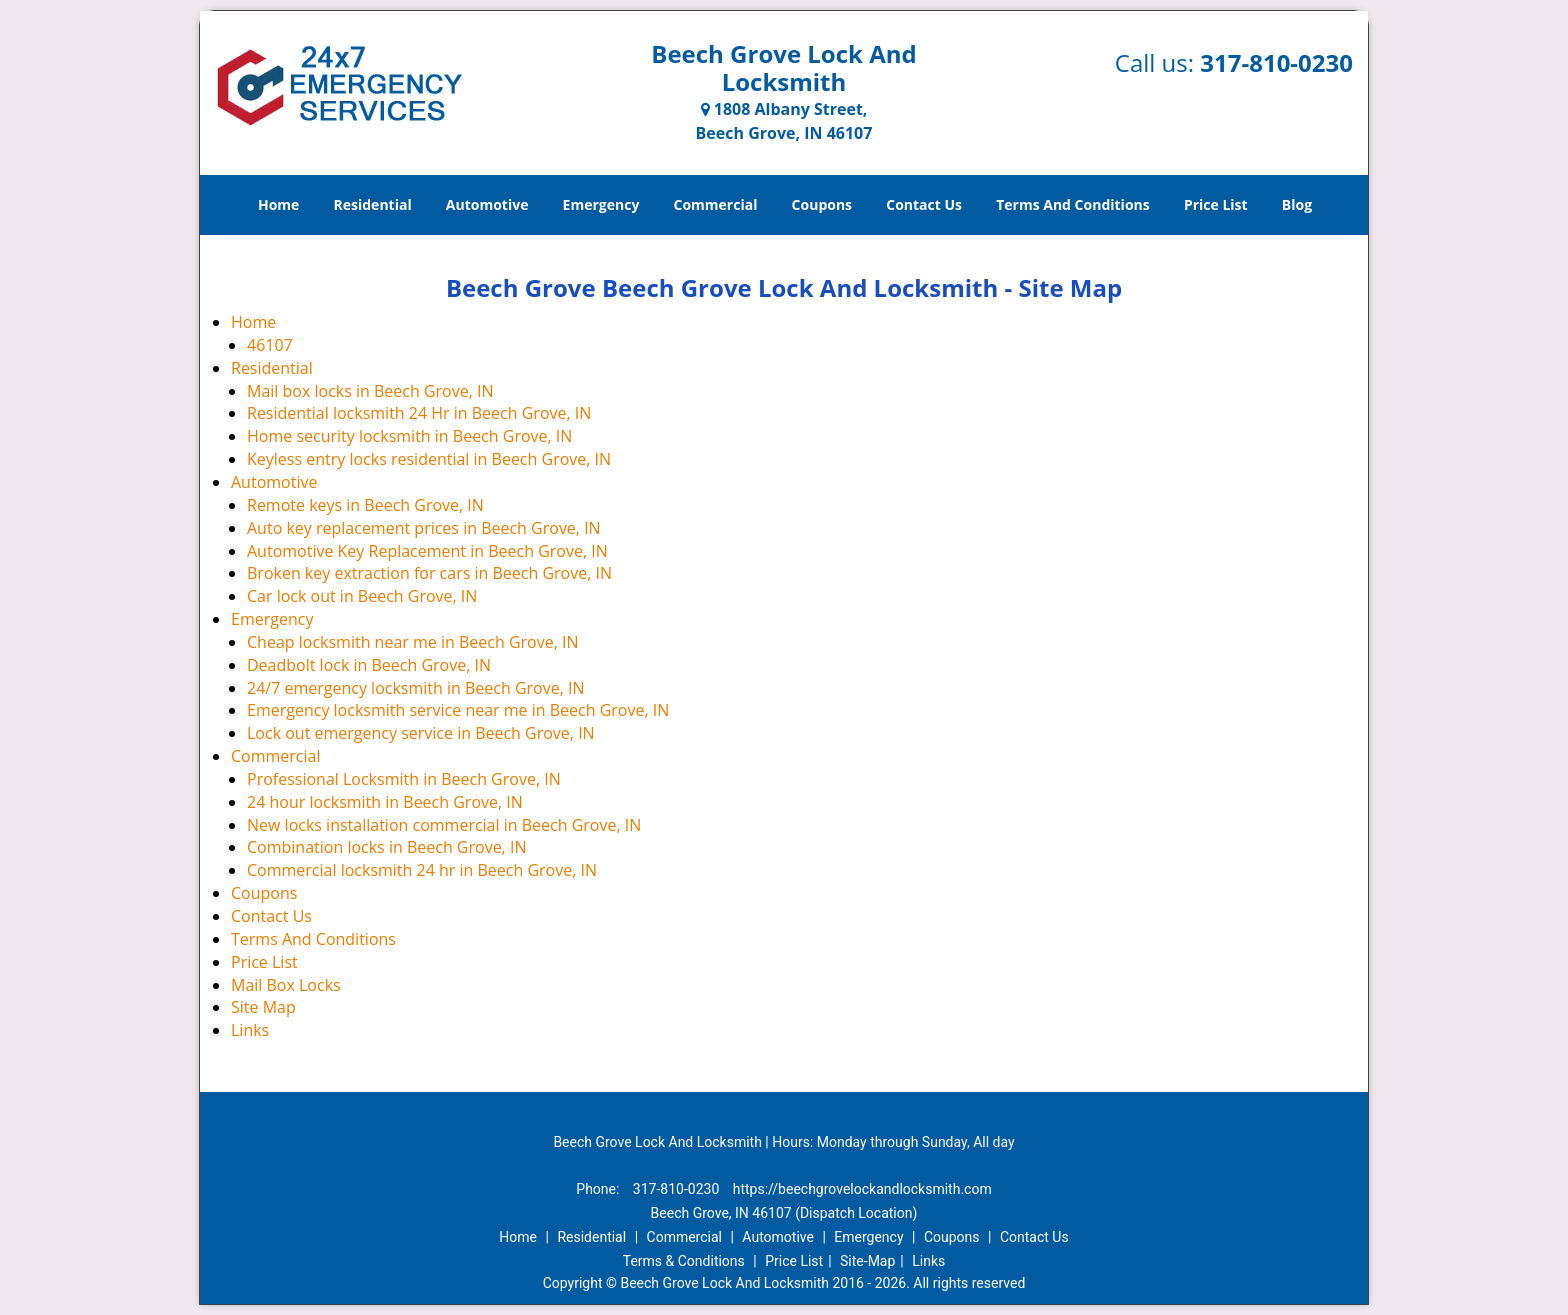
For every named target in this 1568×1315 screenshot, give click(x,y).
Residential (373, 204)
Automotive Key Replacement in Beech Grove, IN (427, 551)
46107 (270, 345)
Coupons (822, 204)
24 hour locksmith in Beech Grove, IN (385, 802)
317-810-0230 (1276, 62)
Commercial (716, 204)
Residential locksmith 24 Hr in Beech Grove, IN (419, 413)
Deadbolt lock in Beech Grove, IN (369, 665)
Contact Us (924, 204)
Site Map (263, 1007)
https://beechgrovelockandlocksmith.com (862, 1189)
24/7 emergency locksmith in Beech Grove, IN (416, 688)
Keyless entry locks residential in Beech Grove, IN (429, 459)
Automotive (487, 204)
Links (250, 1030)
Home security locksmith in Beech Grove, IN (409, 436)
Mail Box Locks (286, 985)
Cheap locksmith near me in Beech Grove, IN (412, 642)
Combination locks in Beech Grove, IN (386, 847)
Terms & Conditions (684, 1261)
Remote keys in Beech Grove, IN (365, 505)
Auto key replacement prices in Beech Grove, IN (424, 528)
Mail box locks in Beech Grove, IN (370, 391)
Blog (1297, 204)
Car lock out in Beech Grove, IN (362, 596)
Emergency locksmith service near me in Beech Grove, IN (458, 710)
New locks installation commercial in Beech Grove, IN (444, 825)
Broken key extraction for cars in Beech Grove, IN (429, 573)
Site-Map (867, 1261)
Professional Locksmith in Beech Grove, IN (404, 779)
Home (278, 204)
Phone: (599, 1189)
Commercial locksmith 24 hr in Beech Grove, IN (422, 870)
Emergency (601, 204)
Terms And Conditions (1073, 204)
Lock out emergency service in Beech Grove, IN (421, 733)
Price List (1216, 204)
